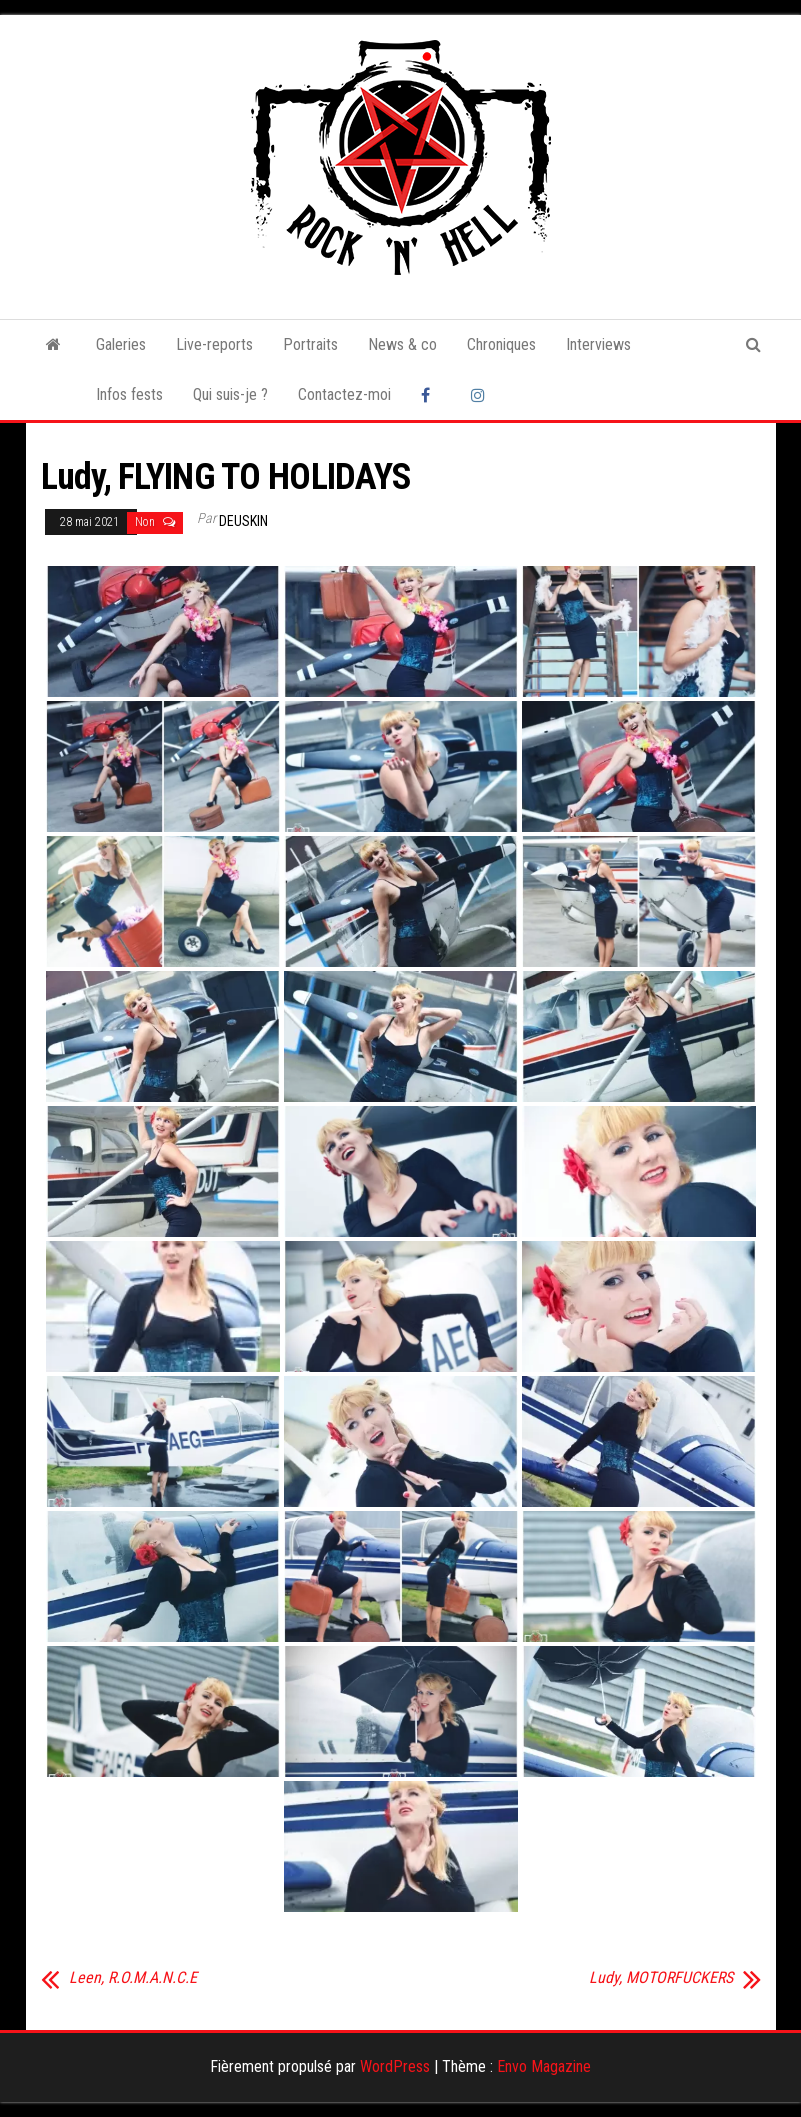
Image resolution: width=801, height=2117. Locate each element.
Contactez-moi (344, 394)
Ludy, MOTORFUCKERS (661, 1978)
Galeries (121, 344)
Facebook (431, 395)
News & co (402, 344)
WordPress (395, 2066)
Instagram (481, 395)
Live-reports (214, 344)
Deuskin (243, 521)
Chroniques (501, 344)
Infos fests (129, 394)
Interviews (598, 344)
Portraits (310, 344)
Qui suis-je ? (230, 394)
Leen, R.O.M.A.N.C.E (133, 1978)
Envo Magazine (544, 2066)
